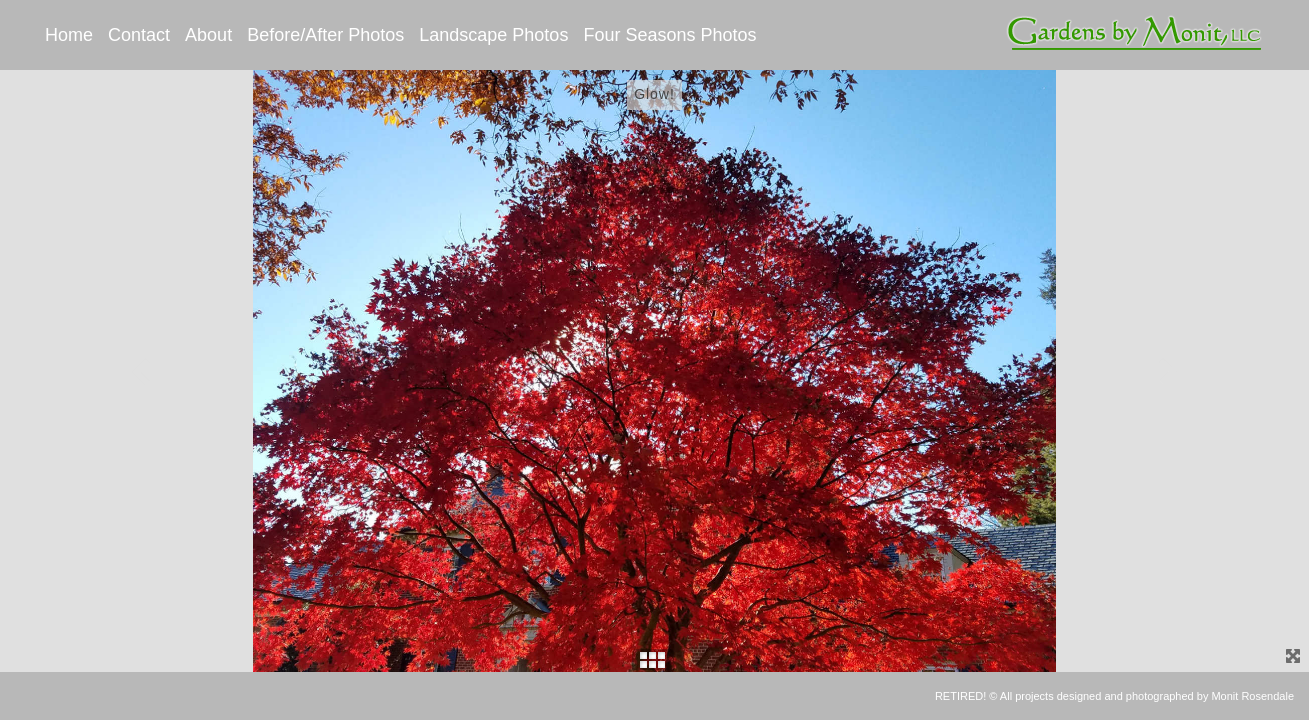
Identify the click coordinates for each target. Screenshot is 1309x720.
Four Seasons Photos (669, 35)
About (208, 35)
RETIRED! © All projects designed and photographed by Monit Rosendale (1114, 696)
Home (69, 35)
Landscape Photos (493, 35)
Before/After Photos (325, 35)
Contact (139, 35)
